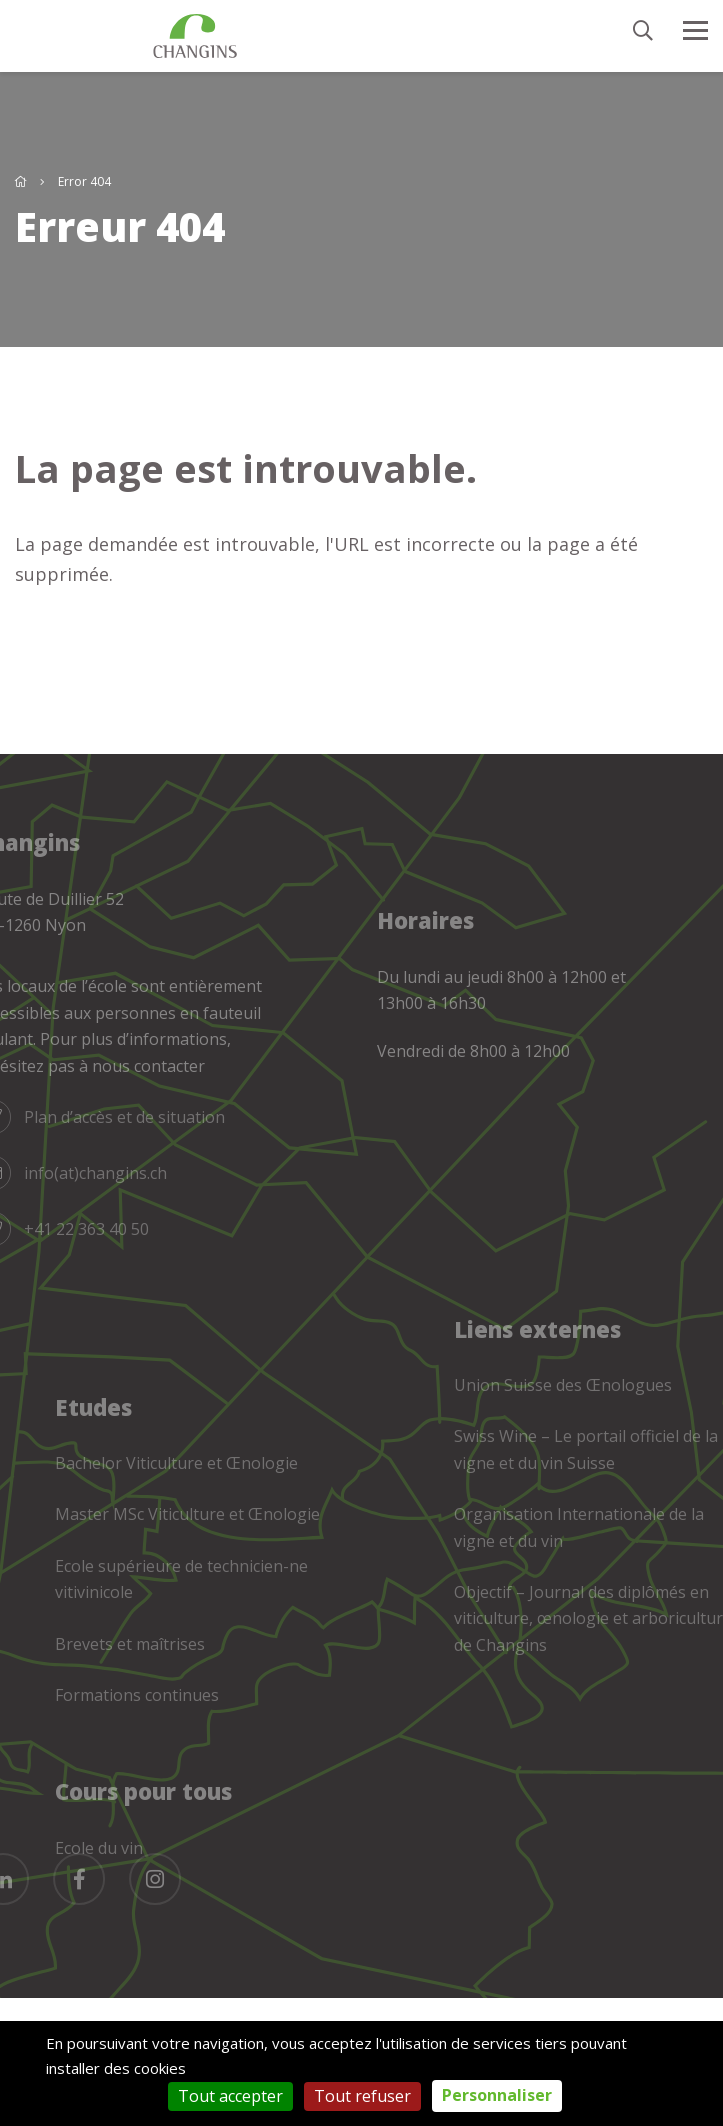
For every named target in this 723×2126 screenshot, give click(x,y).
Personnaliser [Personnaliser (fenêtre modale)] (497, 2095)
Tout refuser (362, 2096)
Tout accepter (230, 2096)
